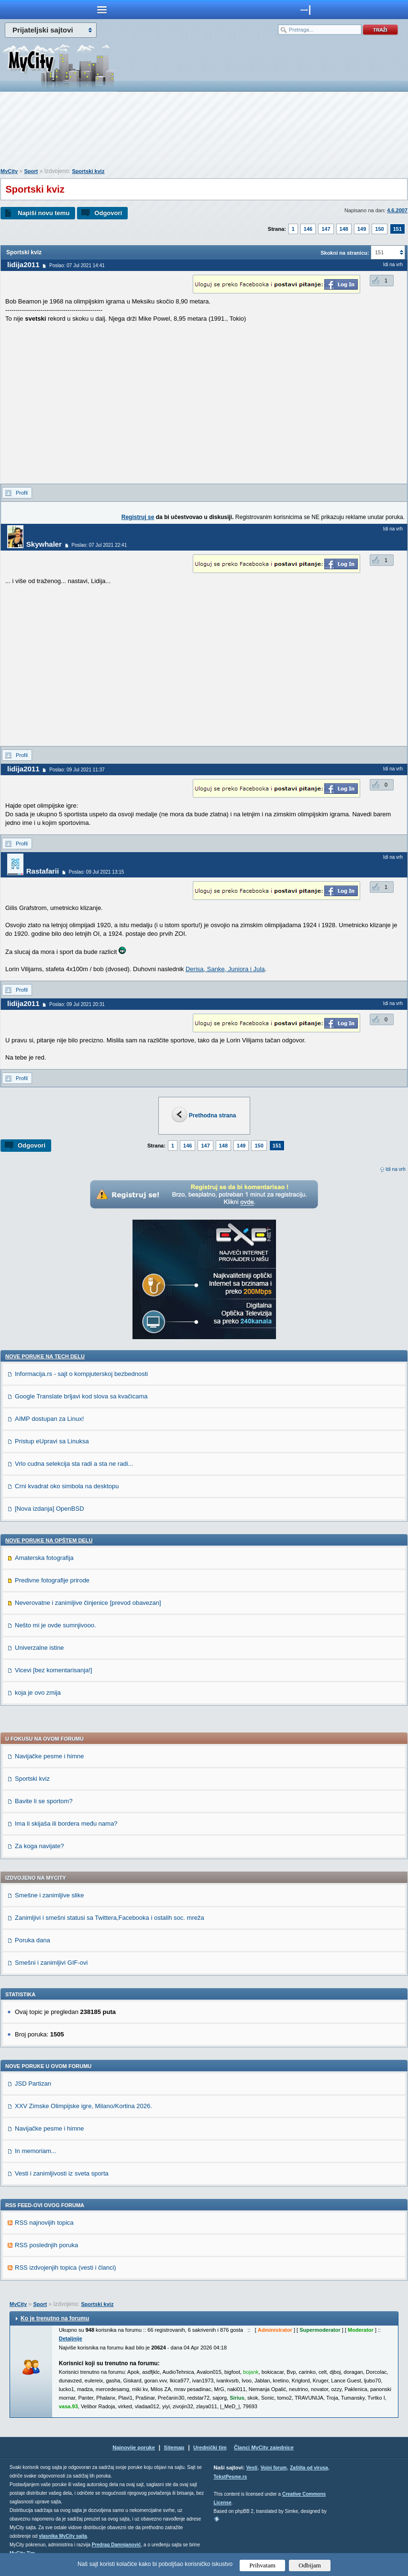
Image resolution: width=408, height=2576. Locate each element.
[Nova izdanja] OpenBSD (49, 1508)
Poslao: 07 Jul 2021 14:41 (77, 265)
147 (325, 229)
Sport (31, 171)
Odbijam (309, 2565)
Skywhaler (44, 544)
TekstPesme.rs (230, 2476)
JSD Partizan (33, 2083)
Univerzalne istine (39, 1647)
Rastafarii (42, 871)
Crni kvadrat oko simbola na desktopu (67, 1486)
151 (397, 229)
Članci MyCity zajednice (264, 2447)
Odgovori (108, 212)
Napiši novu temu (43, 212)
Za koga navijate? (39, 1846)
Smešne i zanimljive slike (49, 1895)
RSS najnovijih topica (44, 2222)
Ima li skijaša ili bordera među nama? (66, 1823)
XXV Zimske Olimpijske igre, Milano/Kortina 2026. (83, 2106)
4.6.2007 (397, 210)
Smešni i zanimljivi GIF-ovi (51, 1962)
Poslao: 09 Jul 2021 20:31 (77, 1004)
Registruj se (137, 517)
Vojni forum (274, 2467)
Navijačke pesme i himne (49, 1756)
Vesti (251, 2467)
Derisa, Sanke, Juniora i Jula (225, 969)
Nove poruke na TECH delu (45, 1356)
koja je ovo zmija (38, 1692)
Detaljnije (70, 2338)
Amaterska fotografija (44, 1557)
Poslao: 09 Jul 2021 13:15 (96, 872)
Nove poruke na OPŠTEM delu (48, 1540)
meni (102, 9)
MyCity (9, 171)
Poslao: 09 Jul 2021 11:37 (77, 769)
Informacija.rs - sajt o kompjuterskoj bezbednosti (81, 1373)
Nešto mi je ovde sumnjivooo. (55, 1625)
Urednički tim (210, 2447)
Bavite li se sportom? (44, 1801)
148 (344, 229)
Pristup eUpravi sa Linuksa (52, 1441)
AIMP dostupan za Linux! (49, 1418)
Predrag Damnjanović (116, 2544)
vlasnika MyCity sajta (63, 2536)
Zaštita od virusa (309, 2467)
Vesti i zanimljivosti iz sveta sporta (62, 2173)
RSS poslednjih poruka (46, 2245)
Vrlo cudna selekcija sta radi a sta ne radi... (74, 1463)
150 (379, 229)
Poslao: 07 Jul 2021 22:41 (99, 545)
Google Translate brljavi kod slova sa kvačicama (81, 1396)
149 (361, 229)
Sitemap (174, 2447)
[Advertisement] (204, 132)
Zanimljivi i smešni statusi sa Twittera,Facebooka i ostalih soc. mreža (109, 1917)
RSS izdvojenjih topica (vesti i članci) (65, 2267)
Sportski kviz (88, 171)
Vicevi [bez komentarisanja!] (53, 1670)
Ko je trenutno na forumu (55, 2318)
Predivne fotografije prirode (52, 1580)
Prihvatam (262, 2565)
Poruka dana (32, 1940)
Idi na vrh (396, 1169)
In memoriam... (35, 2150)
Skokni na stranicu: (344, 253)
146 (308, 229)
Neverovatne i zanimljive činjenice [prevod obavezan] (88, 1602)
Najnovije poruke (133, 2447)
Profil (22, 493)
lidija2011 (23, 264)
